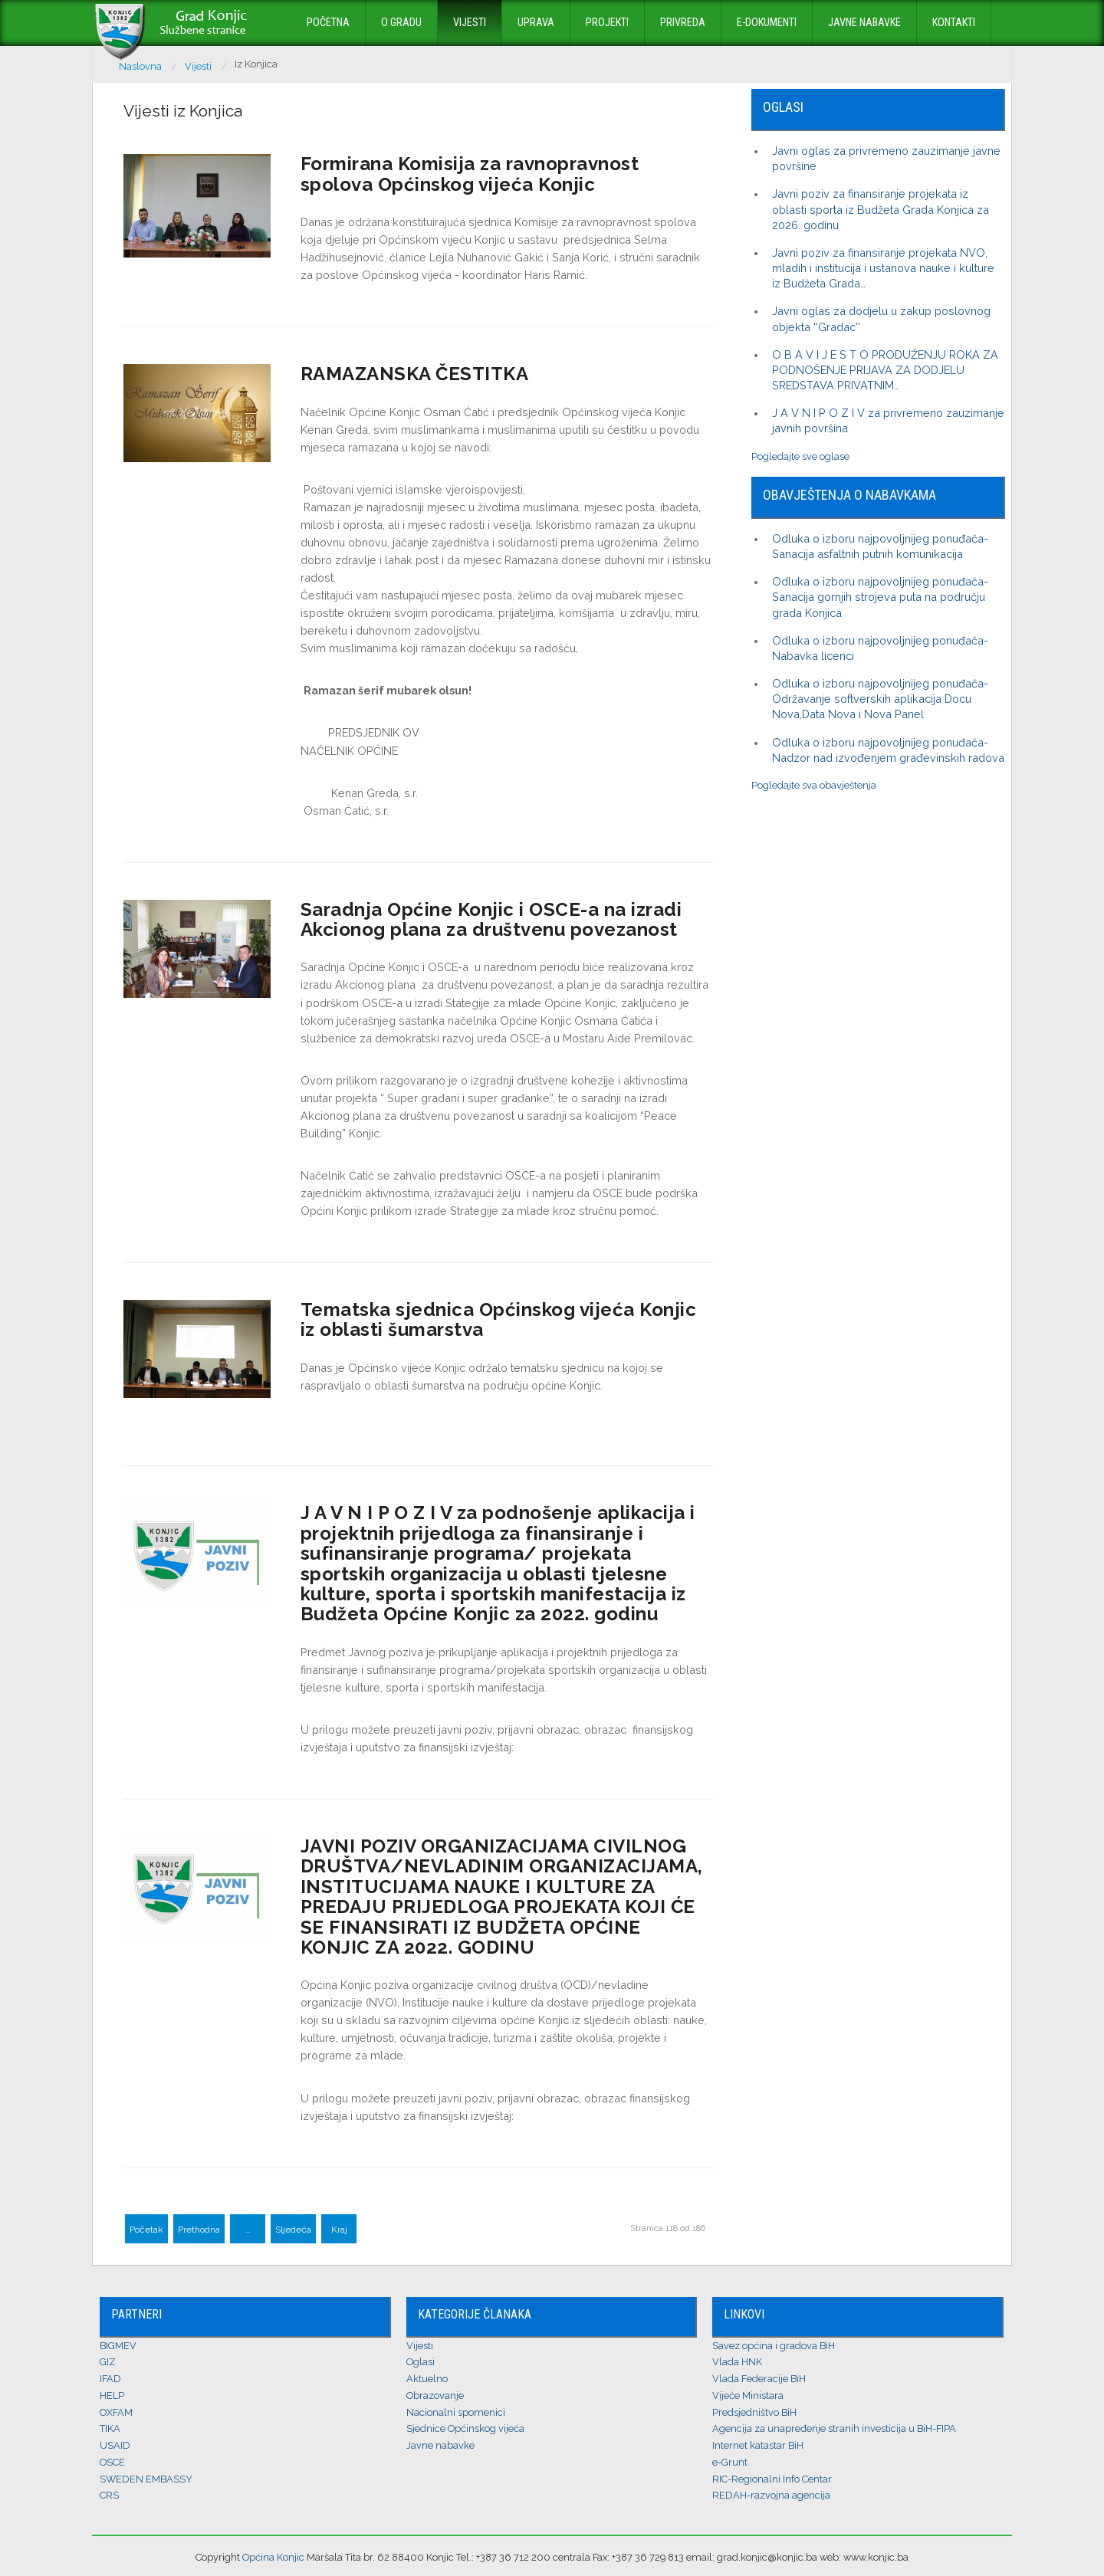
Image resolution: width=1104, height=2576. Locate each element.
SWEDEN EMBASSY (146, 2479)
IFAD (110, 2378)
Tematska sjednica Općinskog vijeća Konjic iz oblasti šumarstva (499, 1319)
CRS (109, 2495)
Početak (146, 2229)
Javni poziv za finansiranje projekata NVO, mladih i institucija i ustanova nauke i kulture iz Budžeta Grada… (883, 268)
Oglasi (420, 2362)
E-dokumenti (767, 22)
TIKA (110, 2428)
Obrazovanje (435, 2395)
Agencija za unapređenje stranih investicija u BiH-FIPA (834, 2428)
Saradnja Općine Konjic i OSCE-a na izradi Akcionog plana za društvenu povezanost (491, 919)
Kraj (339, 2229)
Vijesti (469, 22)
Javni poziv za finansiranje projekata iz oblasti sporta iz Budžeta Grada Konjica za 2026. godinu (880, 209)
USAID (115, 2445)
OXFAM (116, 2412)
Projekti (607, 22)
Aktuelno (427, 2378)
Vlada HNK (737, 2362)
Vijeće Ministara (748, 2395)
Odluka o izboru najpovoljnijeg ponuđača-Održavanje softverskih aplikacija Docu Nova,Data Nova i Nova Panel (880, 698)
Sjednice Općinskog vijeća (465, 2428)
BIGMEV (118, 2345)
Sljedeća (293, 2229)
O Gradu (401, 22)
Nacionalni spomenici (455, 2412)
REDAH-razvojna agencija (771, 2495)
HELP (112, 2395)
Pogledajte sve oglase (800, 456)
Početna (328, 22)
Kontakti (953, 22)
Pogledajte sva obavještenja (813, 785)
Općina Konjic (273, 2557)
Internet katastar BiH (757, 2445)
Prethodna (199, 2229)
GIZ (108, 2362)
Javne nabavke (864, 22)
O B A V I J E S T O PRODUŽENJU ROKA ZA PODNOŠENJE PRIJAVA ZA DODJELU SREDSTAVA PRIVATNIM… (885, 370)
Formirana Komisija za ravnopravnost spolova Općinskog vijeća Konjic (470, 174)
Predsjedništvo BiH (754, 2412)
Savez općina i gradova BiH (773, 2345)
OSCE (112, 2462)
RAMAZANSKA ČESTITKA (415, 374)
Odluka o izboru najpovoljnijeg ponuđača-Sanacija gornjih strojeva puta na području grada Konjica (880, 597)
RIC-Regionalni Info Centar (772, 2479)
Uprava (536, 22)
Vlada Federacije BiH (759, 2378)
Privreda (682, 22)
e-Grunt (730, 2462)
